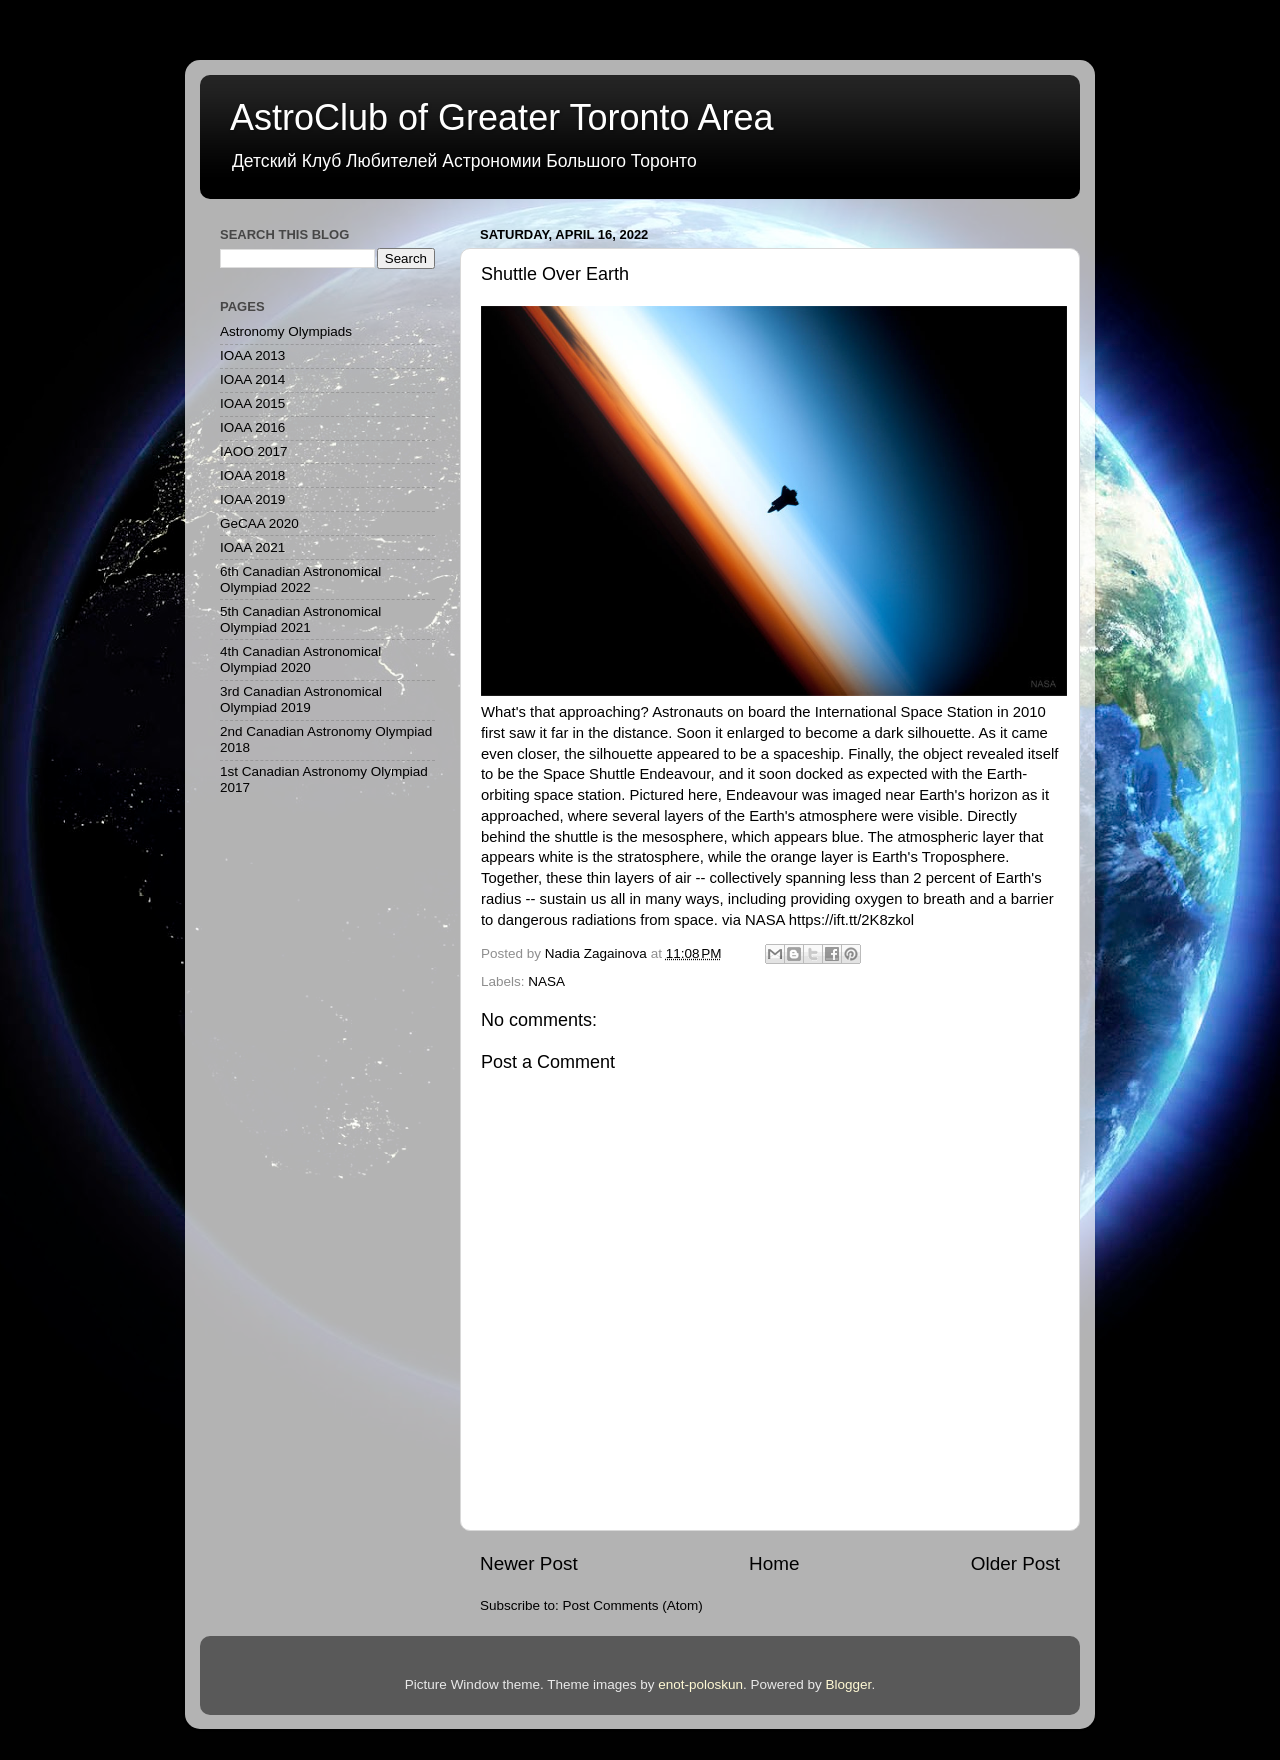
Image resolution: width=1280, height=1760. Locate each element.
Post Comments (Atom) (633, 1605)
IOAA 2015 (252, 403)
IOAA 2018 (252, 475)
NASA (546, 981)
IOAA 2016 (252, 427)
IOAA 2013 (252, 355)
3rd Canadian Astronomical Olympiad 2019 (301, 699)
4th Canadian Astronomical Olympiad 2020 (300, 659)
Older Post (1015, 1563)
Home (774, 1563)
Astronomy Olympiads (286, 331)
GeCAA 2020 (259, 523)
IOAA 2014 (252, 379)
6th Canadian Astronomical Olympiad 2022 (300, 579)
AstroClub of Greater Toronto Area (502, 117)
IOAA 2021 (252, 547)
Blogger (849, 1684)
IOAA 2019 (252, 499)
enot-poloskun (700, 1684)
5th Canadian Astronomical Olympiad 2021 (300, 619)
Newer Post (529, 1563)
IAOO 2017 (254, 451)
